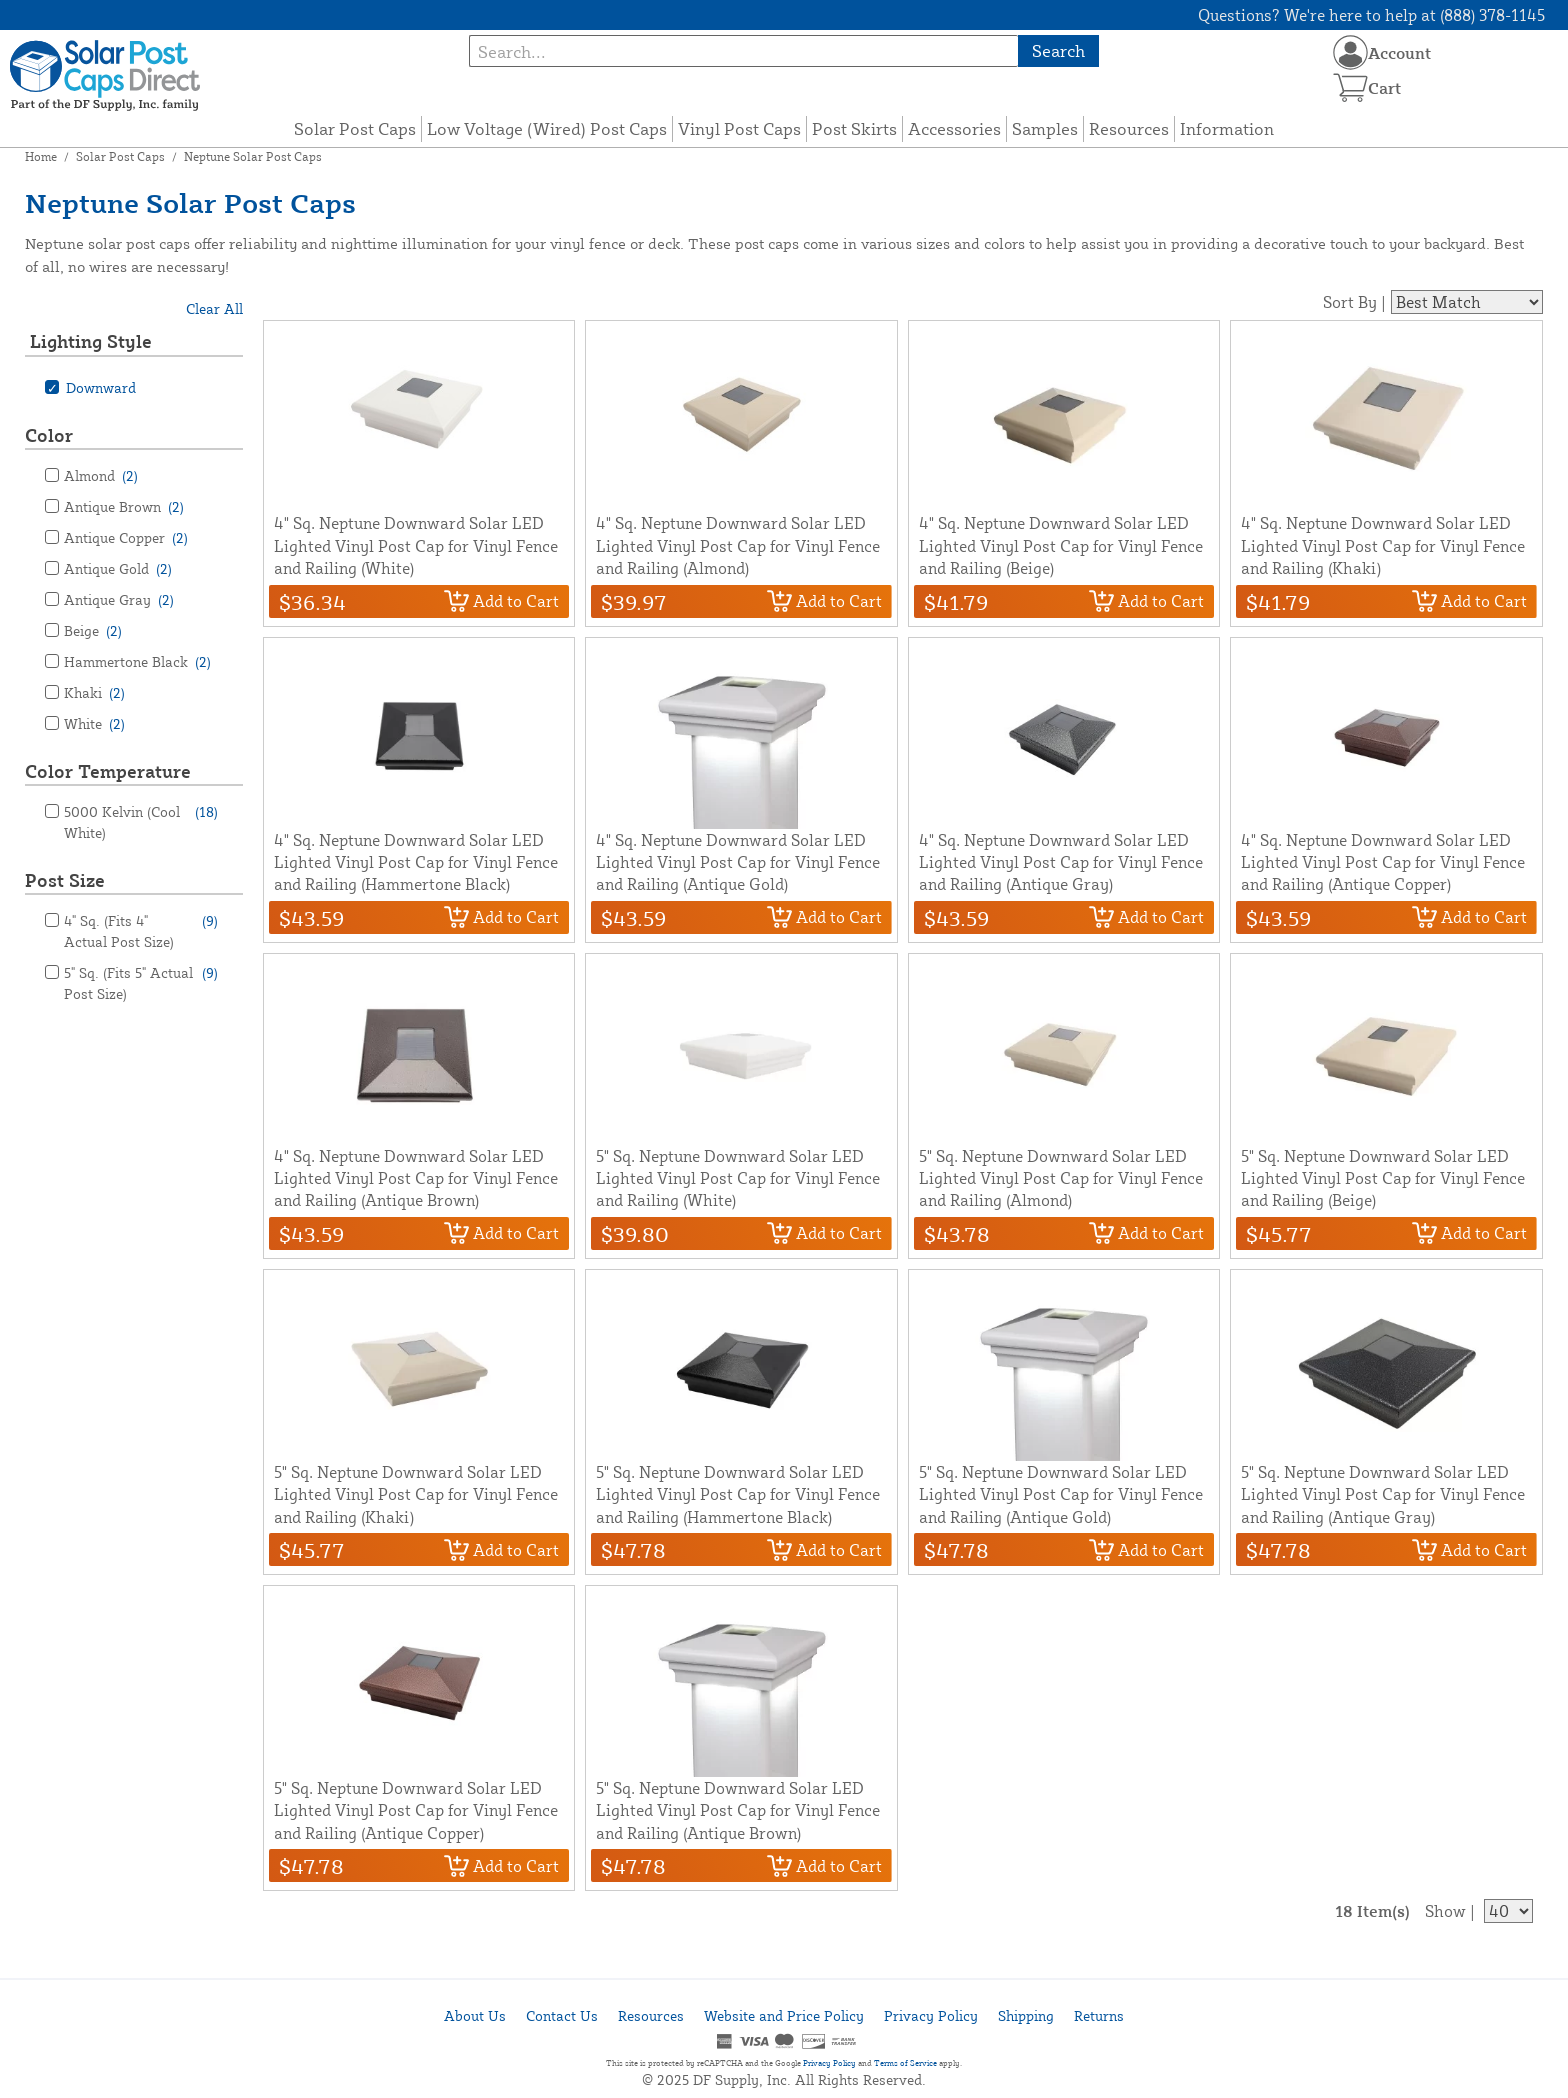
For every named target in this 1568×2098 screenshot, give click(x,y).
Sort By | (1354, 302)
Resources (1129, 128)
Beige (93, 630)
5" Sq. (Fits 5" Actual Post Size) (141, 982)
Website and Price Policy (784, 2015)
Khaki (94, 692)
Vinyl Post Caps (739, 128)
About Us (475, 2015)
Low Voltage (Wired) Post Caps (547, 128)
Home (41, 156)
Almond (101, 475)
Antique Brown (124, 506)
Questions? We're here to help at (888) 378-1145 (1371, 15)
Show (1445, 1911)
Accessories (954, 128)
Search (1058, 50)
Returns (1099, 2015)
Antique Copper (126, 537)
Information (1227, 128)
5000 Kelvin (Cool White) (141, 821)
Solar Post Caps (355, 128)
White (94, 723)
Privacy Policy (931, 2015)
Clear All (214, 308)
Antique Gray (119, 599)
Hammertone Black (137, 661)
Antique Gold (118, 568)
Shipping (1026, 2015)
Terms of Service (905, 2063)
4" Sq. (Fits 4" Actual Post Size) (141, 930)
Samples (1045, 128)
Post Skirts (854, 128)
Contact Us (562, 2015)
